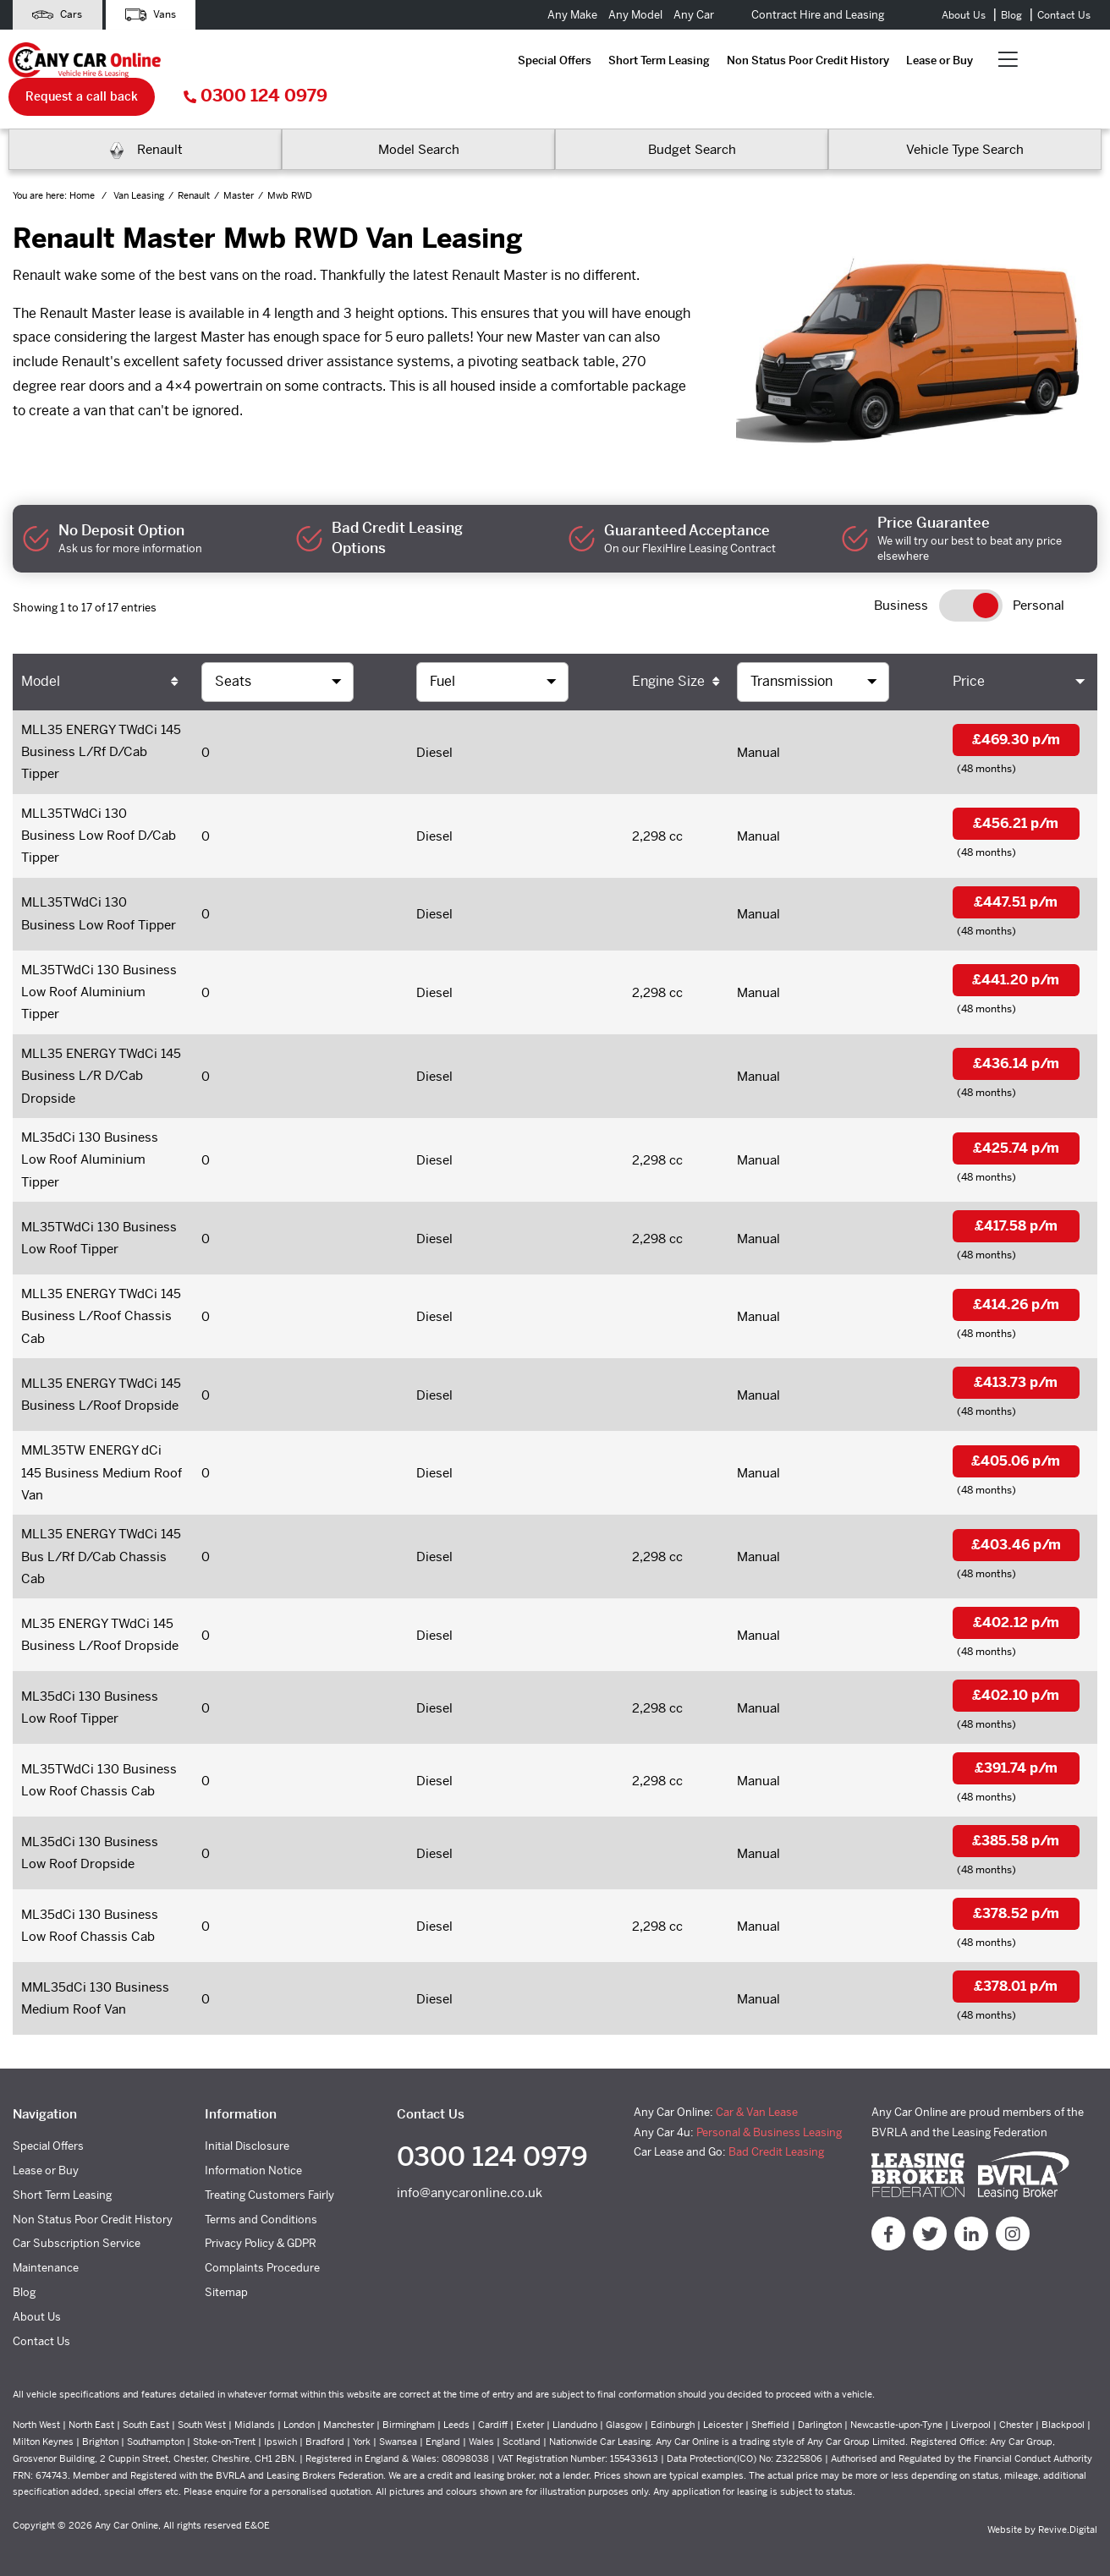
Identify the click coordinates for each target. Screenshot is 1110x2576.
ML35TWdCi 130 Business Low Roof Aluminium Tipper (99, 962)
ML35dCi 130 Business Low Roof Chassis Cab (89, 1913)
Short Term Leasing (340, 61)
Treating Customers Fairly (269, 2185)
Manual (758, 718)
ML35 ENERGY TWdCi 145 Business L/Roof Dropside (100, 1617)
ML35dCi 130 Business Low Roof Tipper (89, 1691)
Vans (154, 14)
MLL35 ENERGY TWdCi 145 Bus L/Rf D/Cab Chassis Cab (101, 1537)
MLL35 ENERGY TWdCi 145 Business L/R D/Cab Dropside (101, 1047)
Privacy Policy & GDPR (260, 2233)
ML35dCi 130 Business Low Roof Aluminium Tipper (89, 1133)
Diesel (434, 718)
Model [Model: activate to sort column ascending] (40, 646)
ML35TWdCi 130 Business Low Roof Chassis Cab (99, 1765)
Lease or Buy (620, 61)
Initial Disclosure (247, 2136)
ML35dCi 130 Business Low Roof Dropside (89, 1839)
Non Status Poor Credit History (489, 61)
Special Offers (235, 61)
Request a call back (856, 61)
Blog (1011, 15)
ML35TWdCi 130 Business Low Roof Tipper (99, 1212)
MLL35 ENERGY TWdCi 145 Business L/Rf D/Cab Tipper (101, 717)
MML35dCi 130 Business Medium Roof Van (95, 1987)
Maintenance (46, 2257)
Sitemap (226, 2282)
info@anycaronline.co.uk (469, 2184)
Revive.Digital (1067, 2519)
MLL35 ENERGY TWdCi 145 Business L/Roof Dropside (101, 1372)
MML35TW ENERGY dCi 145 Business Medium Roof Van (101, 1452)
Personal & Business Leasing (769, 2121)
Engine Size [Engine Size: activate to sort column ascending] (668, 646)
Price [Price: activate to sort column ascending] (969, 646)
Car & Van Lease (757, 2102)
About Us (964, 15)
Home (83, 160)
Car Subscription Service (76, 2233)
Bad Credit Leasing (776, 2142)
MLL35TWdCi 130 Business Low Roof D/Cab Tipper (98, 803)
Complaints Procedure (262, 2257)
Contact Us (1064, 15)
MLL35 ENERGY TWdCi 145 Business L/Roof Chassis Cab (101, 1293)
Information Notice (253, 2160)
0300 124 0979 (1030, 61)
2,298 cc (657, 803)
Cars (59, 14)
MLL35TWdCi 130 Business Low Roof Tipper (98, 882)
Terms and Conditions (261, 2208)
